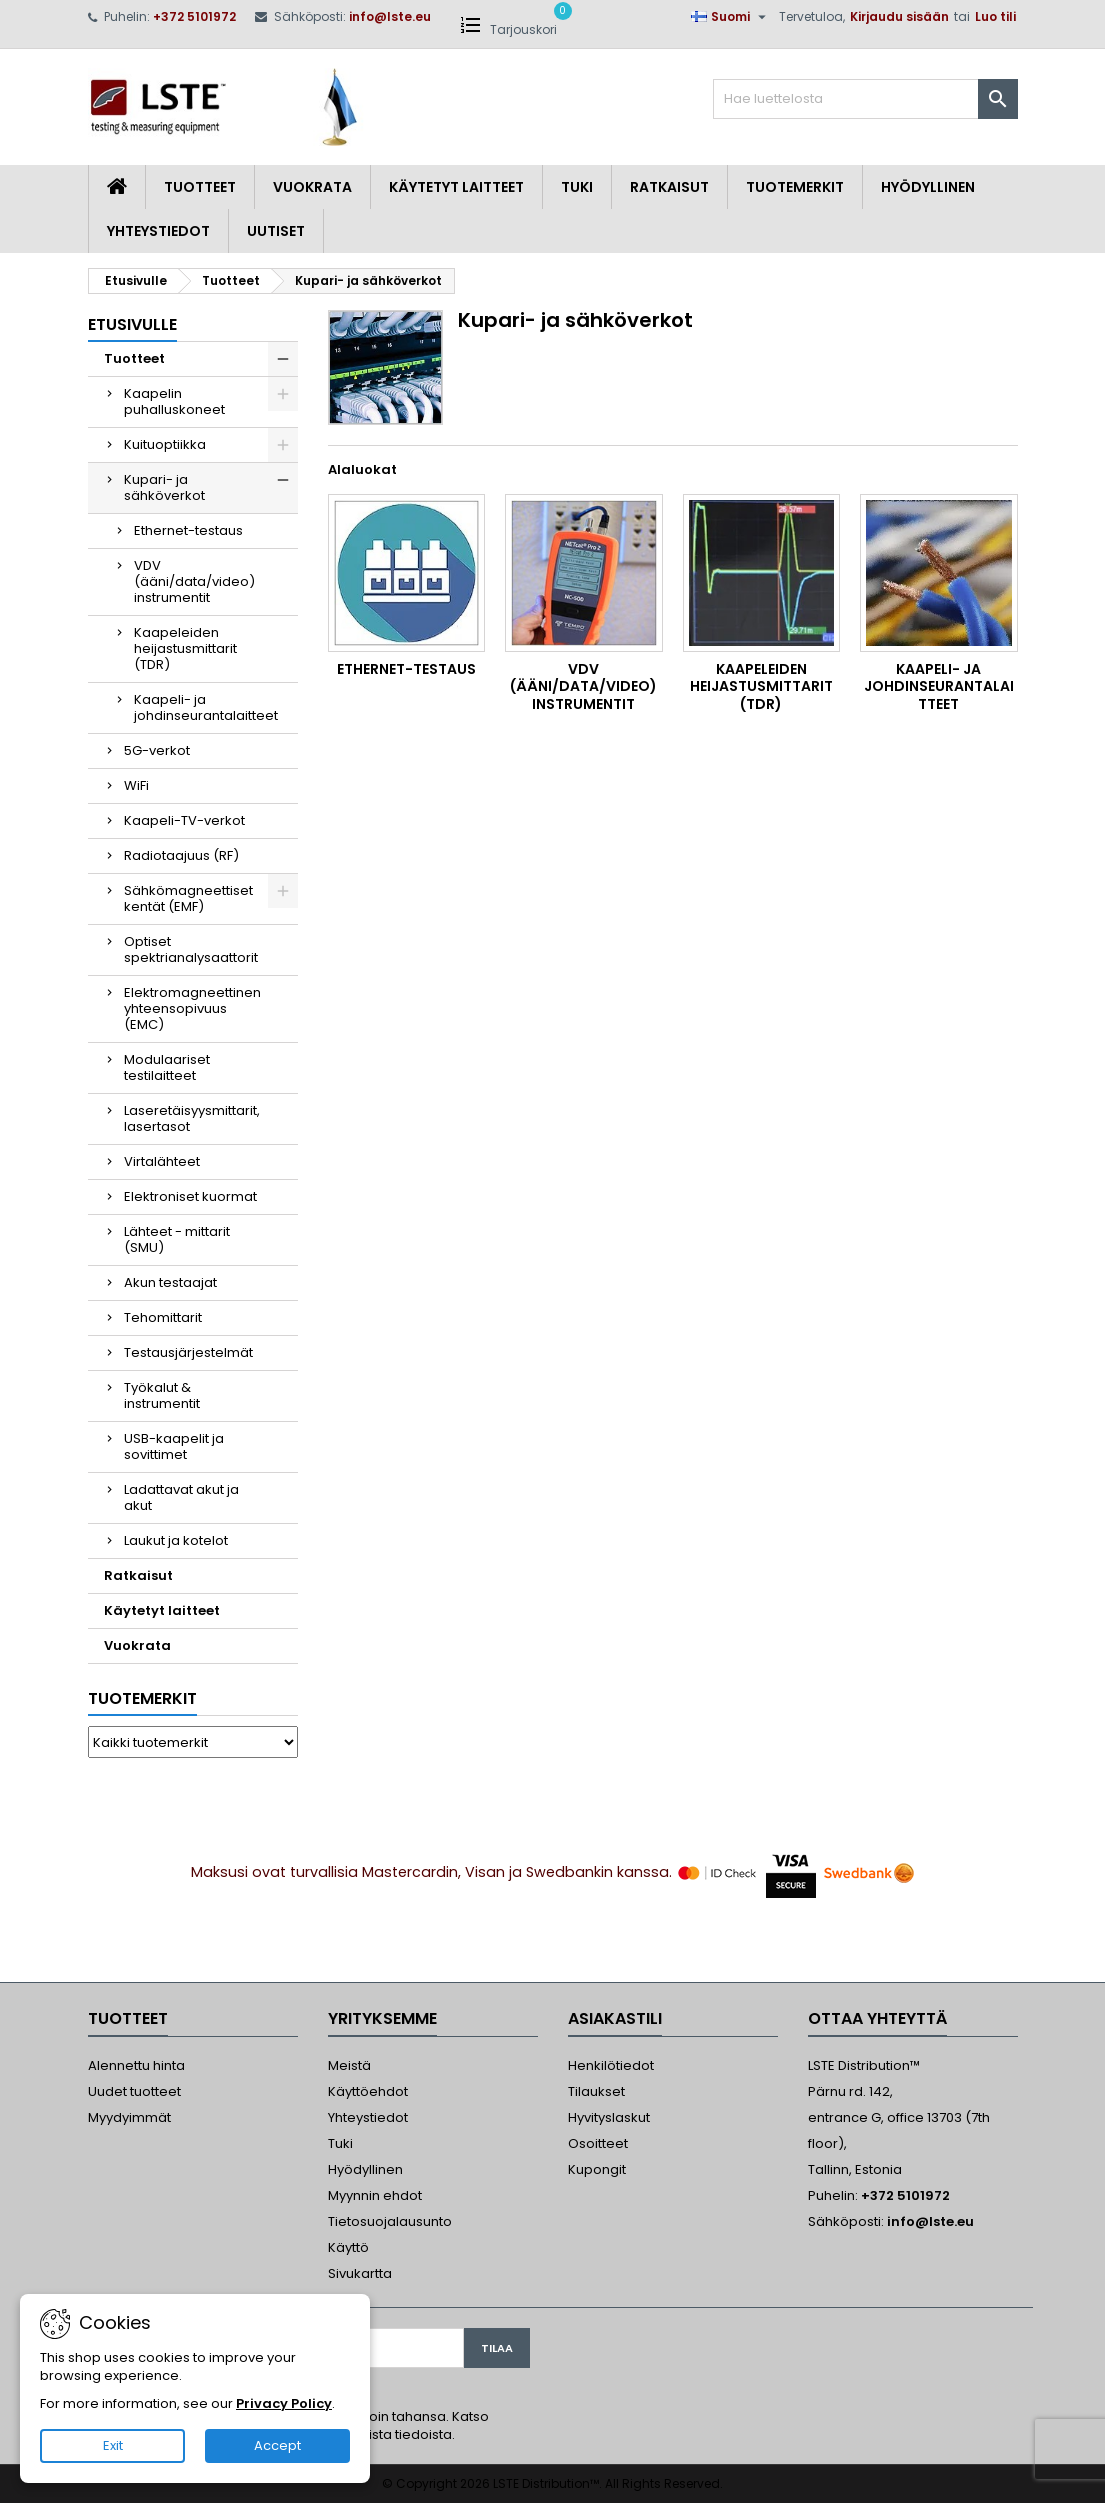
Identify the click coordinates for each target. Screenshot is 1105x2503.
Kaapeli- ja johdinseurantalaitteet (206, 707)
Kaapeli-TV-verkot (184, 820)
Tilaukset (596, 2091)
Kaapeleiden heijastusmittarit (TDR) (185, 648)
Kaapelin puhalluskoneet (174, 401)
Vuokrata (312, 187)
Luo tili (995, 16)
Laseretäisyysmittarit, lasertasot (192, 1118)
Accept (277, 2445)
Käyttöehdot (368, 2091)
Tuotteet (200, 187)
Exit (113, 2445)
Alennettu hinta (136, 2065)
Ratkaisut (669, 187)
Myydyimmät (129, 2117)
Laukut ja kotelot (176, 1540)
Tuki (577, 187)
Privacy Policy (284, 2403)
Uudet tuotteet (134, 2091)
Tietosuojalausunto (390, 2221)
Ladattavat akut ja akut (181, 1497)
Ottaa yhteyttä (877, 2018)
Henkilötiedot (611, 2065)
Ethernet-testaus (188, 530)
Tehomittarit (163, 1317)
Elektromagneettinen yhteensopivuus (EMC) (192, 1008)
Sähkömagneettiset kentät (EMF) (188, 898)
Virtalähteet (162, 1161)
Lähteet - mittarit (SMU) (177, 1239)
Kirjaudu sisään (899, 16)
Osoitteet (598, 2143)
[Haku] (865, 99)
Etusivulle (132, 324)
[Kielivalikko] (731, 17)
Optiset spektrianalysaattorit (191, 949)
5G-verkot (157, 750)
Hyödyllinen (928, 187)
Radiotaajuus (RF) (181, 855)
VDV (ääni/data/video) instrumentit (194, 581)
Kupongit (597, 2169)
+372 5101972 (194, 16)
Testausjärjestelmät (188, 1352)
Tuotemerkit (795, 187)
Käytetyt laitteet (456, 187)
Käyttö (348, 2247)
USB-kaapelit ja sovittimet (174, 1446)
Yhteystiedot (158, 231)
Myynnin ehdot (375, 2195)
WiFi (136, 785)
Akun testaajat (170, 1282)
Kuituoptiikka (165, 444)
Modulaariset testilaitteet (167, 1067)
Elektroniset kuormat (190, 1196)
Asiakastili (615, 2018)
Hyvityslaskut (609, 2117)
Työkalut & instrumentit (162, 1395)
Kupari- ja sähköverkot (164, 487)
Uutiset (276, 231)
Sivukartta (360, 2273)
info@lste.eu (390, 16)
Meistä (349, 2065)
